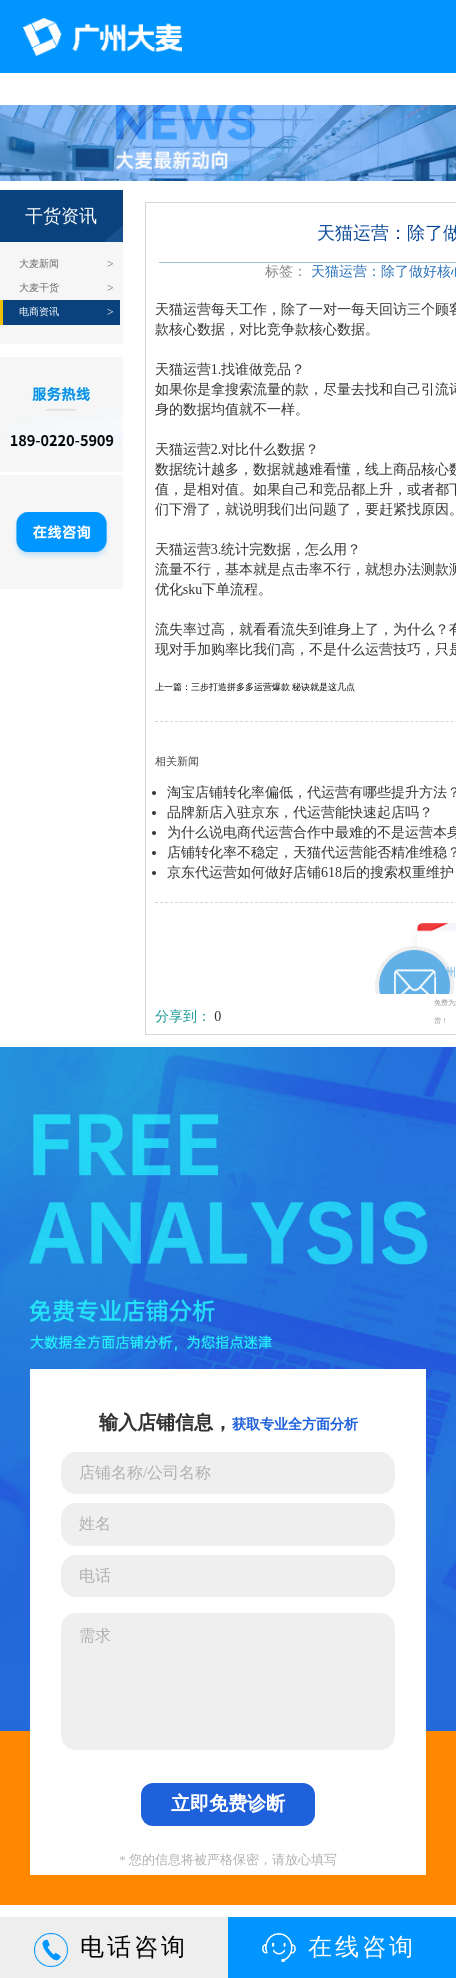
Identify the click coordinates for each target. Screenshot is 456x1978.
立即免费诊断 (228, 1803)
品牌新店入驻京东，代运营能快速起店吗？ (300, 812)
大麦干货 (39, 287)
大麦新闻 (39, 263)
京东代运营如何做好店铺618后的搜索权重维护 (310, 872)
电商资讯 (39, 311)
